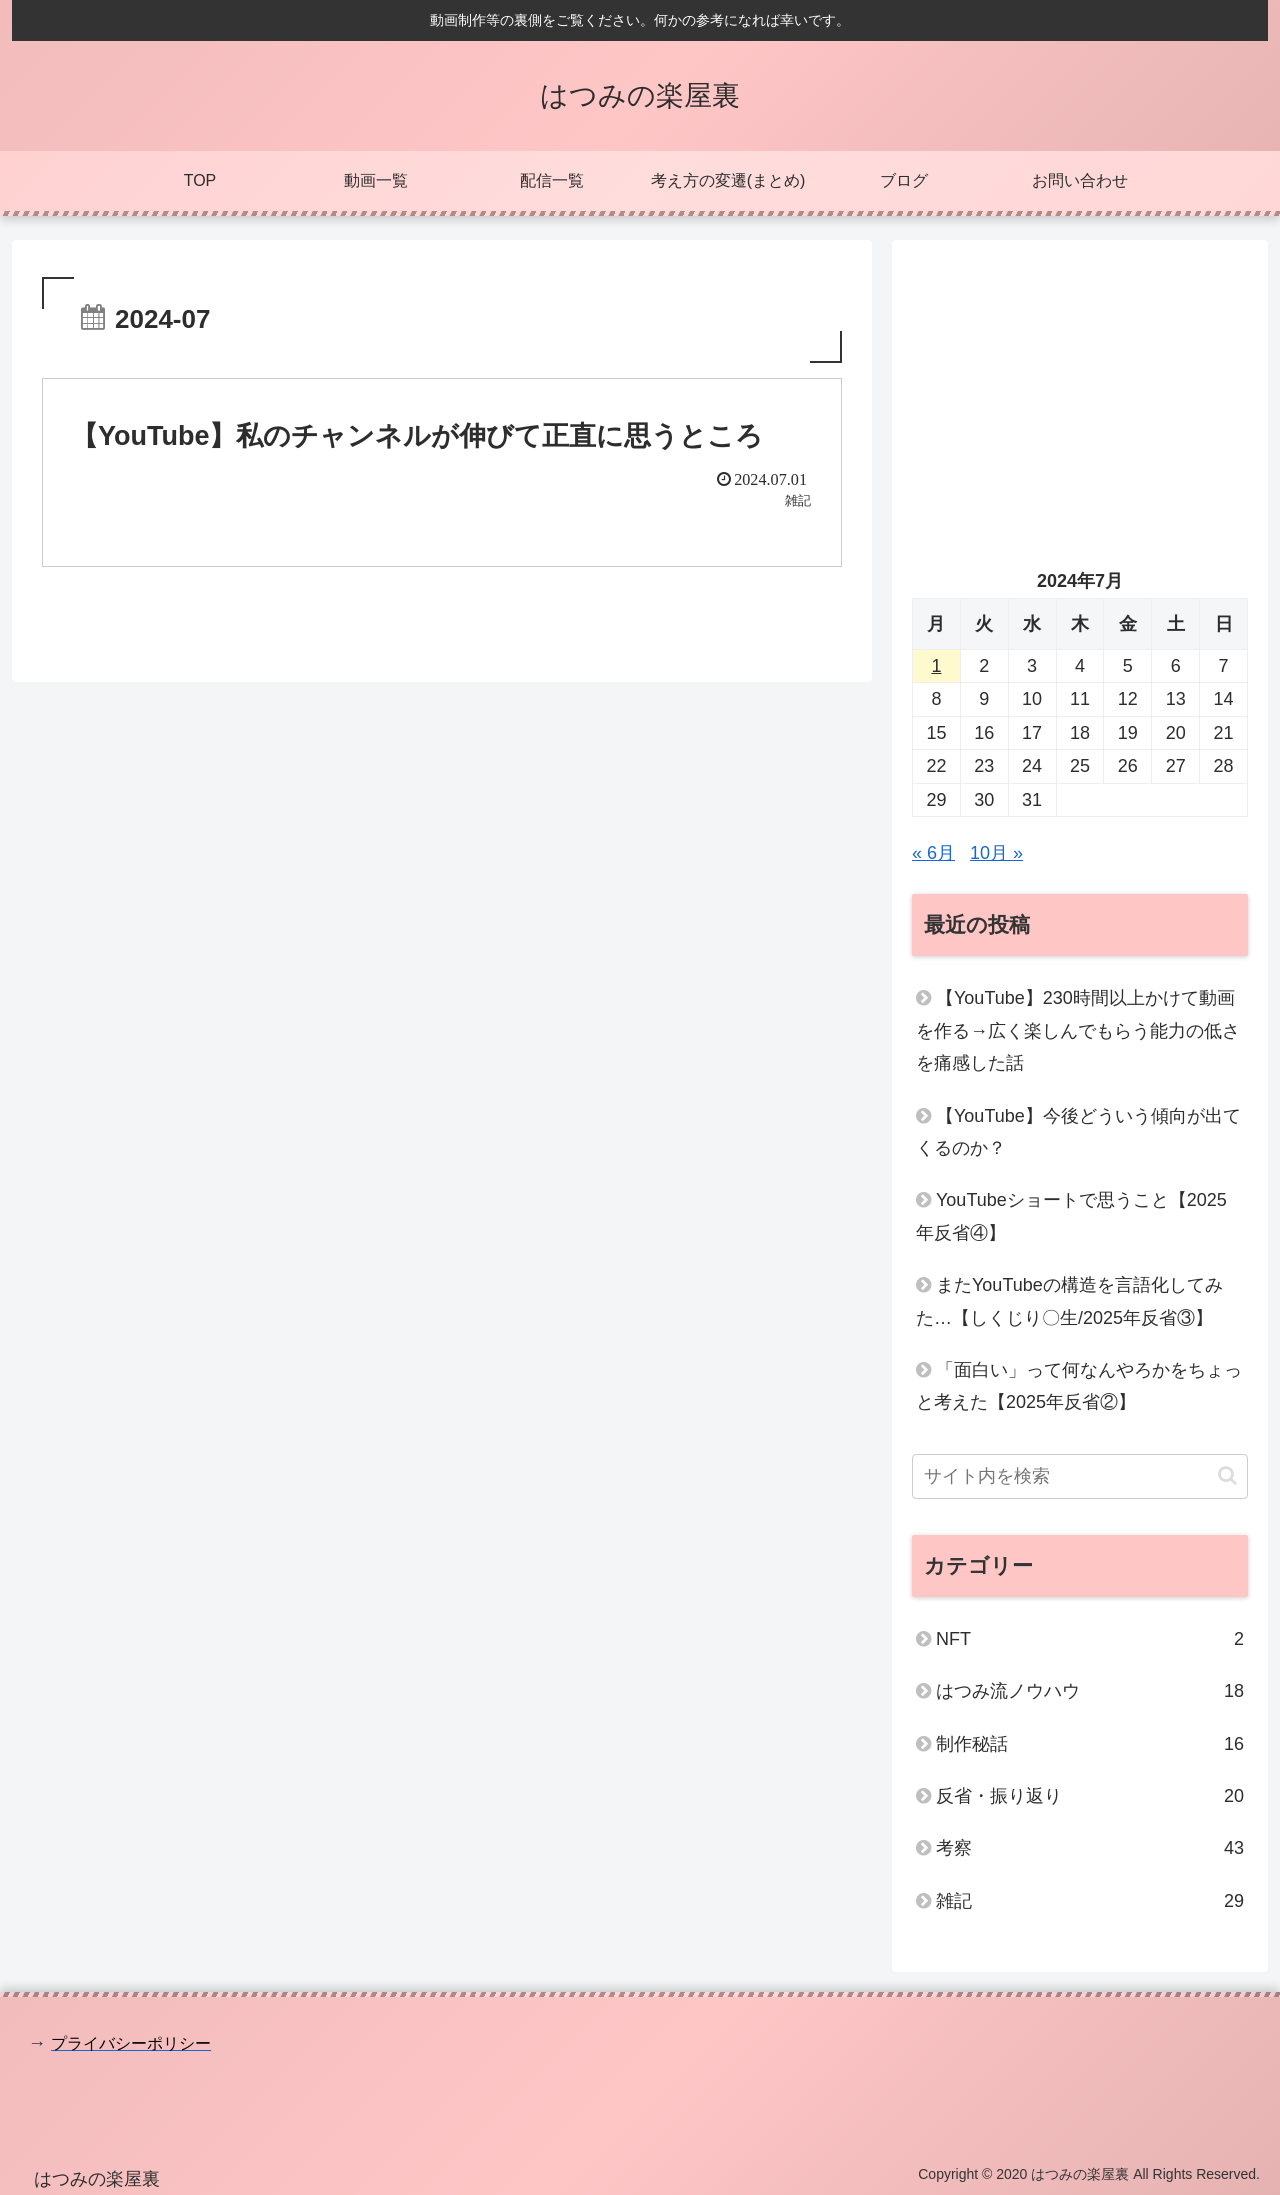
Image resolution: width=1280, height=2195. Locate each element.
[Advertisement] (1080, 400)
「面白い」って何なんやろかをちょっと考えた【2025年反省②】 (1079, 1386)
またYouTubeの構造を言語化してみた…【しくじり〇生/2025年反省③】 (1069, 1301)
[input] (1080, 1476)
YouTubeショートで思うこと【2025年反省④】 (1071, 1216)
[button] (1227, 1475)
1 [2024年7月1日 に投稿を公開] (936, 666)
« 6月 (933, 853)
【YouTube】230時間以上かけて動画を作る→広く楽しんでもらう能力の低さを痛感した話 (1078, 1030)
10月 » (996, 853)
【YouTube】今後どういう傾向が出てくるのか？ (1078, 1132)
